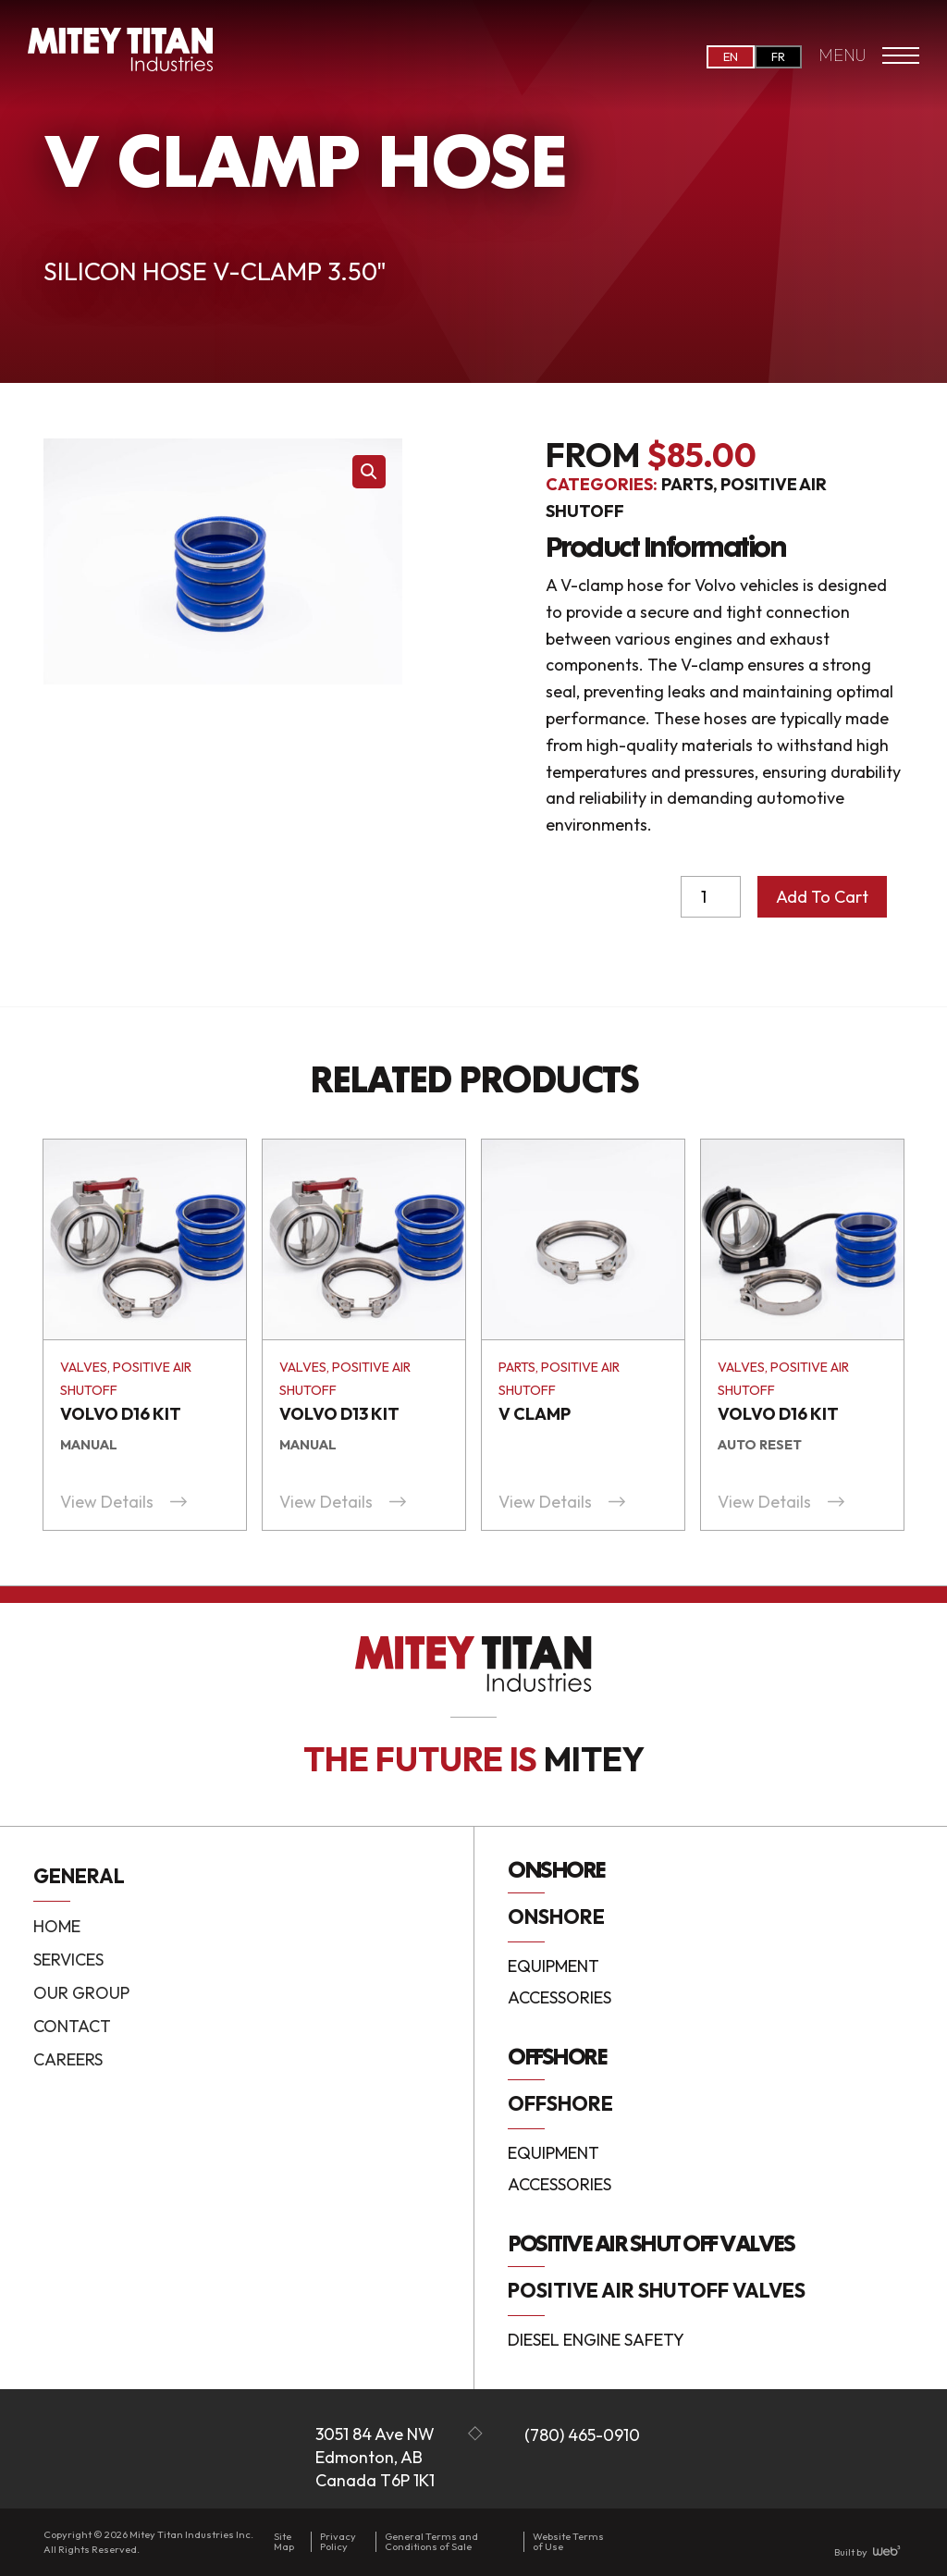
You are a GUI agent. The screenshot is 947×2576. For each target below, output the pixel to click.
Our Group (81, 1992)
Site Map (284, 2541)
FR (778, 56)
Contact (72, 2026)
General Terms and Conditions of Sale (431, 2541)
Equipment (553, 1967)
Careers (68, 2059)
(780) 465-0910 (582, 2435)
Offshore (560, 2103)
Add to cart (822, 896)
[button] (369, 471)
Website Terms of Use (568, 2541)
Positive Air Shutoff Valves (657, 2290)
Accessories (559, 1998)
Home (56, 1926)
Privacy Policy (338, 2541)
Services (68, 1959)
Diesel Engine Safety (596, 2339)
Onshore (556, 1917)
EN (730, 56)
